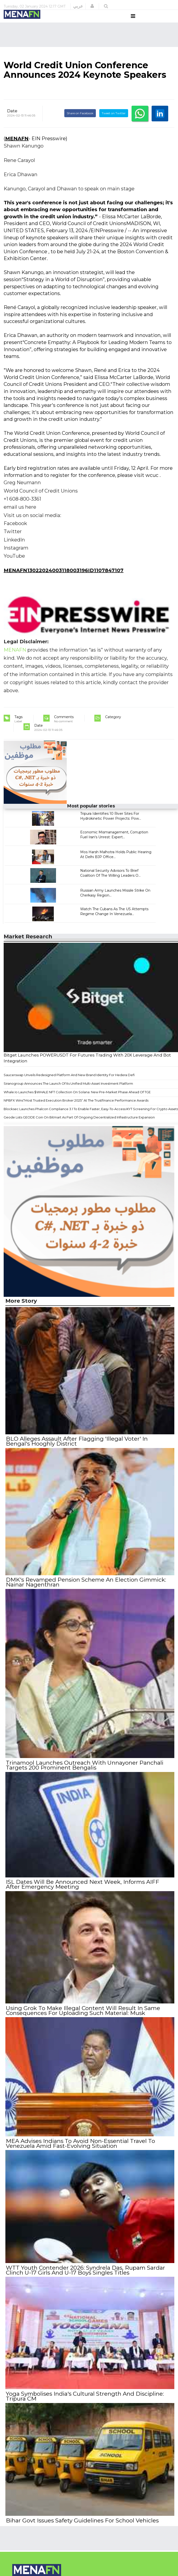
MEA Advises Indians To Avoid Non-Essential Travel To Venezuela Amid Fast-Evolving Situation (80, 2148)
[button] (92, 6)
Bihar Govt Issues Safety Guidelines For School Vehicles (81, 2522)
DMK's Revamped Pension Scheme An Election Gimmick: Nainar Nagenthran (85, 1590)
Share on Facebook (80, 122)
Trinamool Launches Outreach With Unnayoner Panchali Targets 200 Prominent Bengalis (84, 1772)
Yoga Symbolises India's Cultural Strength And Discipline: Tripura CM (84, 2399)
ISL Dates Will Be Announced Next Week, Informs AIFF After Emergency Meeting (82, 1891)
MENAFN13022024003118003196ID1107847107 (63, 579)
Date (12, 120)
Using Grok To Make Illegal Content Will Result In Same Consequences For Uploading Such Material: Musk (82, 2016)
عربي (78, 6)
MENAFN (17, 147)
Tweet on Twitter (114, 122)
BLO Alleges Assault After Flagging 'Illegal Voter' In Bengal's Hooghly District (89, 1450)
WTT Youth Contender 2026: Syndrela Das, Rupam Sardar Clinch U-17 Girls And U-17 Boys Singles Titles (85, 2274)
